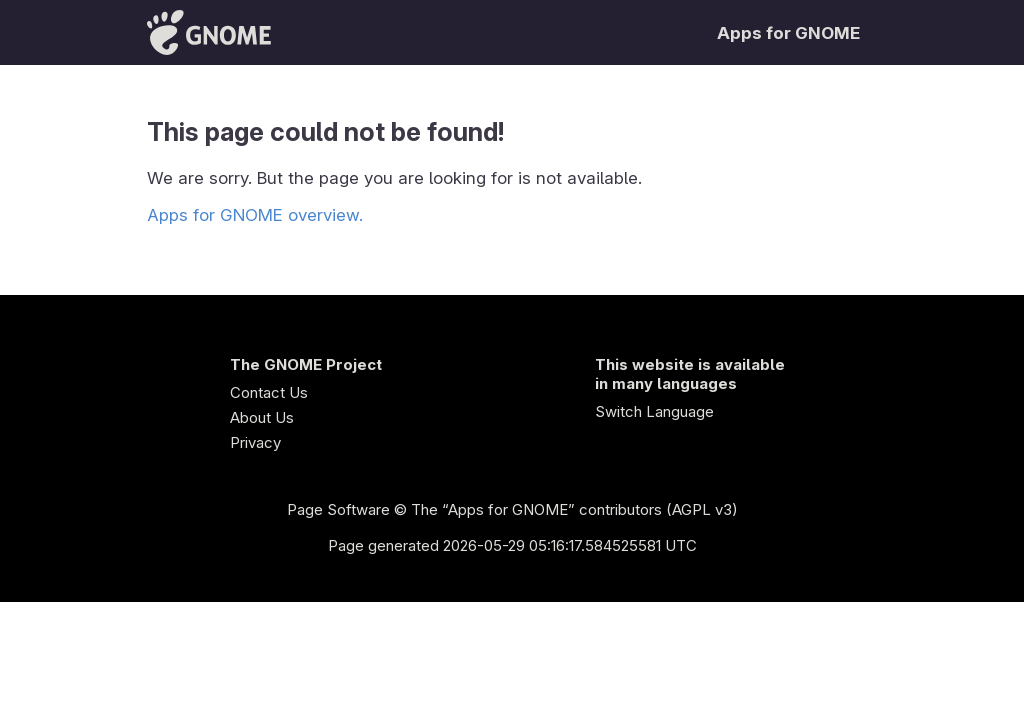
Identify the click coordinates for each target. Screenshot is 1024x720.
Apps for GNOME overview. (255, 215)
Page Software (338, 509)
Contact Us (269, 392)
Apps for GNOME (788, 33)
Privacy (255, 442)
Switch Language (654, 411)
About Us (262, 417)
